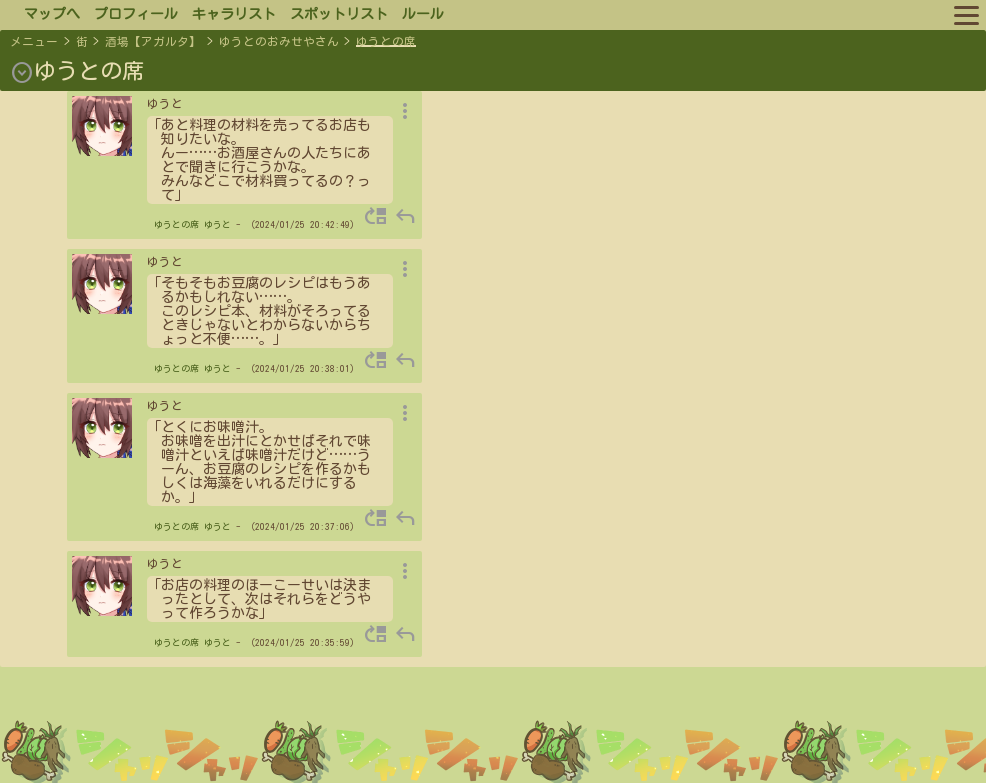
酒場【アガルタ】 (153, 41)
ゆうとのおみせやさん (279, 41)
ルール (423, 14)
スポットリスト (339, 14)
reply (405, 216)
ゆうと (217, 224)
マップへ (52, 14)
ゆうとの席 (386, 41)
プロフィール (136, 14)
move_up (376, 216)
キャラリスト (234, 14)
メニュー (34, 41)
